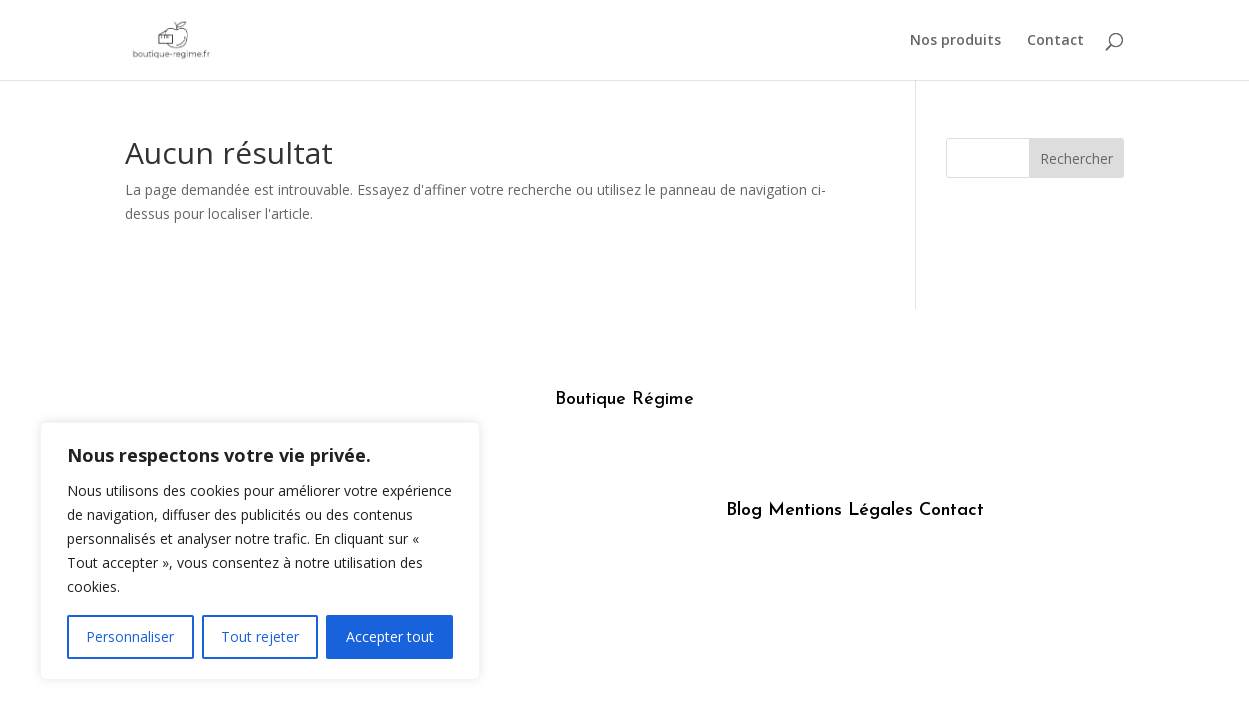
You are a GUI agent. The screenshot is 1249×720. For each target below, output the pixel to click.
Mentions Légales (840, 510)
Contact (1055, 41)
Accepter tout (390, 636)
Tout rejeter (260, 636)
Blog (744, 510)
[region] (260, 551)
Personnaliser (130, 636)
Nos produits (955, 41)
